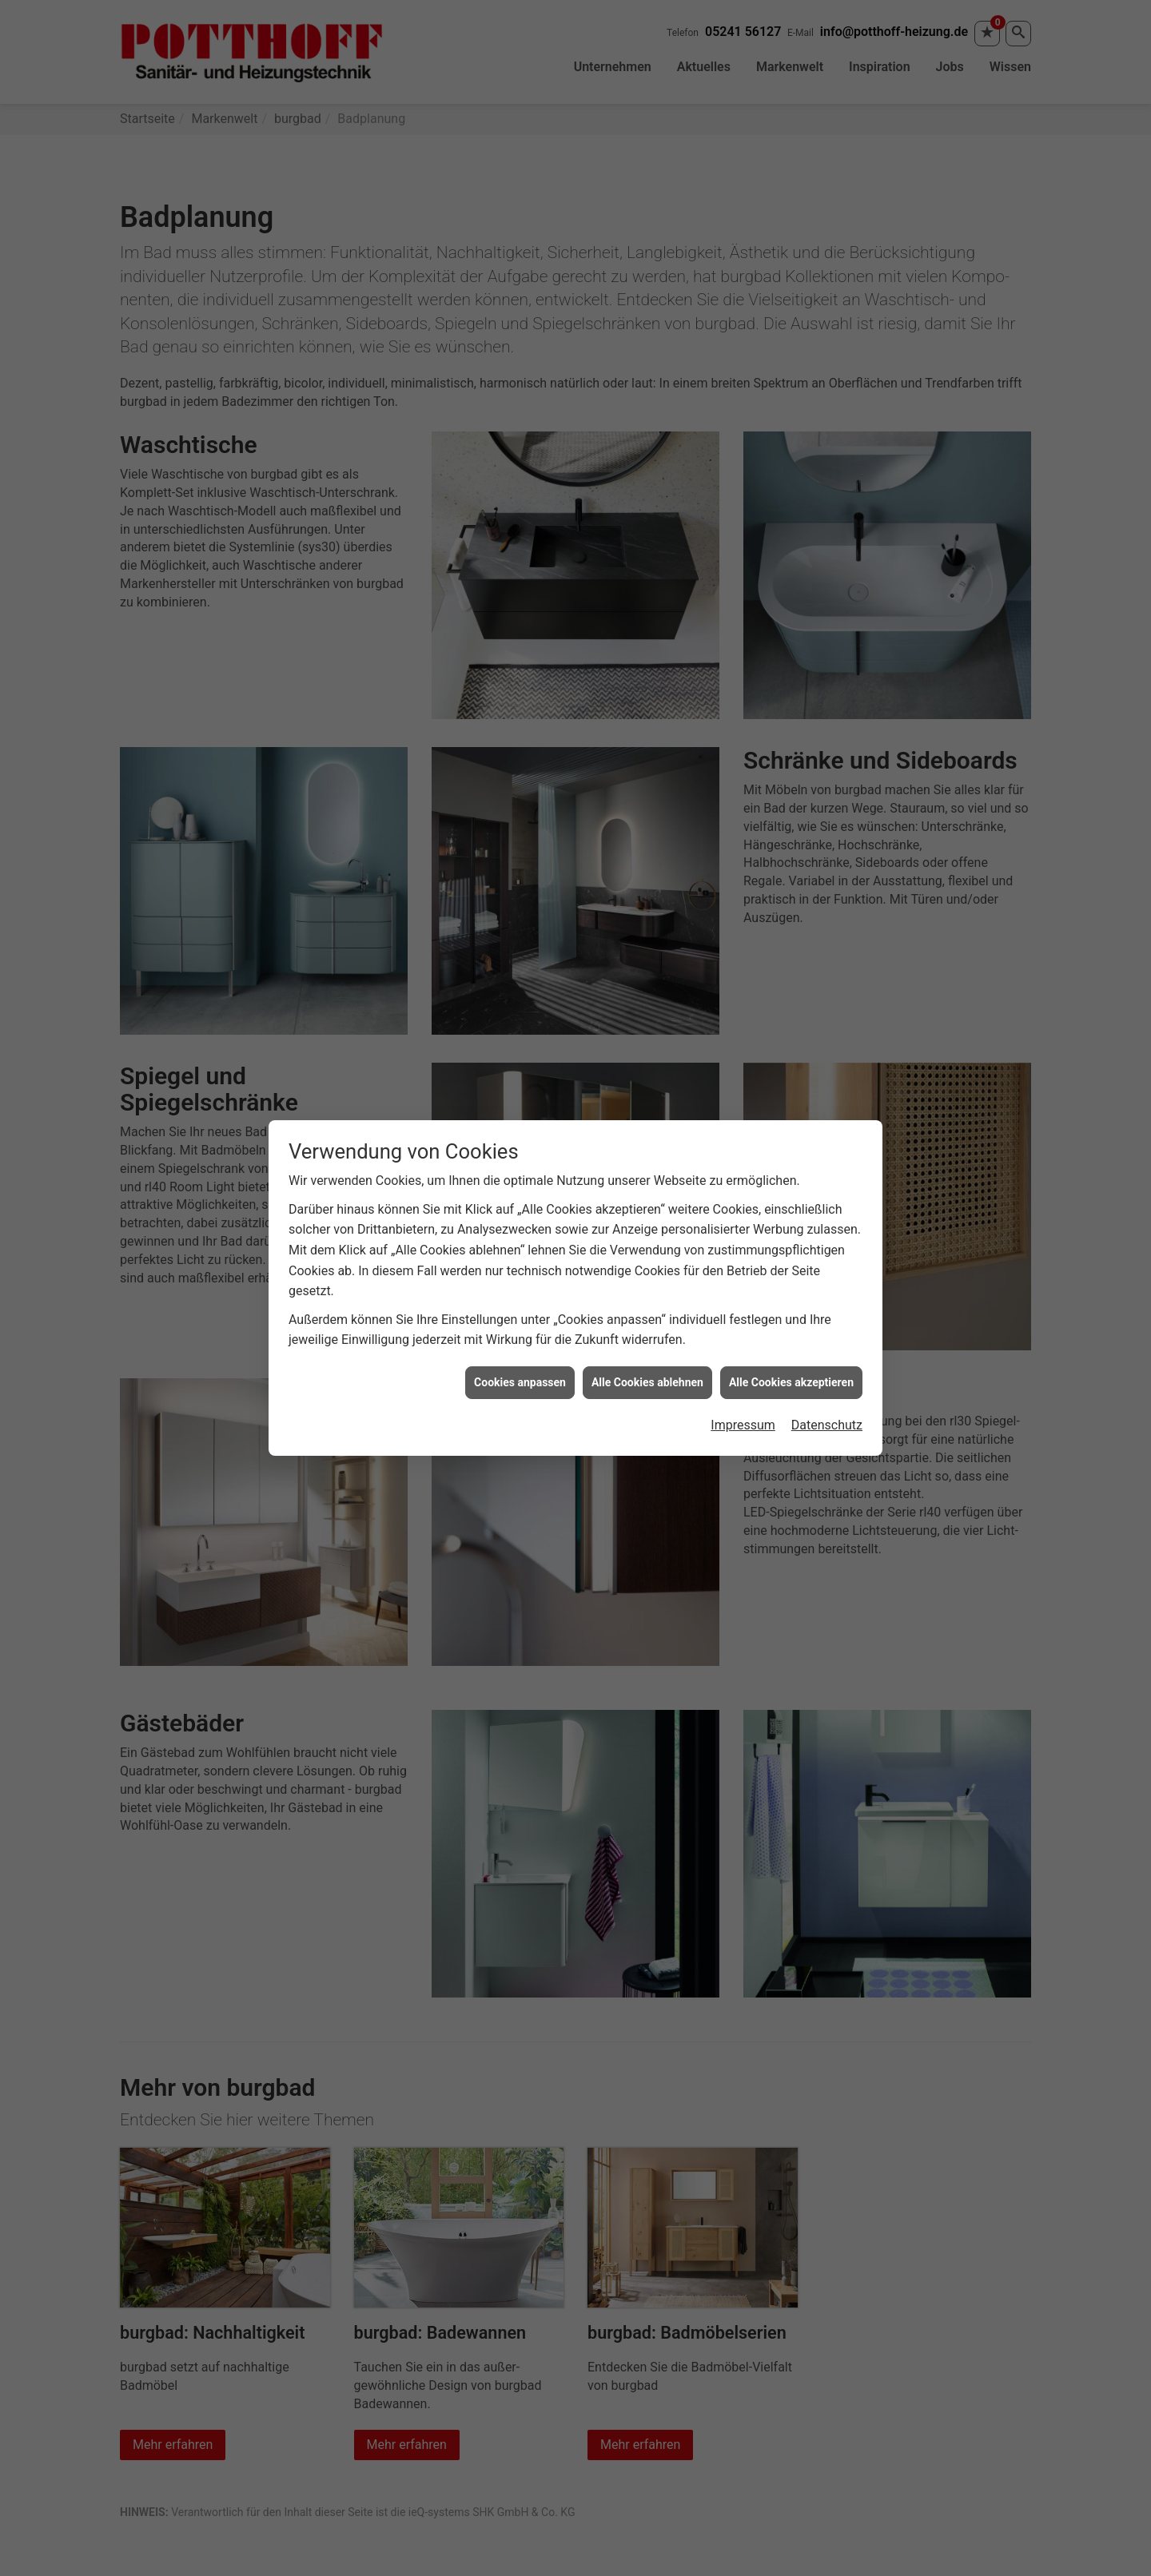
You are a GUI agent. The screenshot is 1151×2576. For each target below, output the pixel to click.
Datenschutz (826, 1424)
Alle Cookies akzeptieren (791, 1381)
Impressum (743, 1424)
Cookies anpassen (520, 1381)
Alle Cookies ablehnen (647, 1381)
